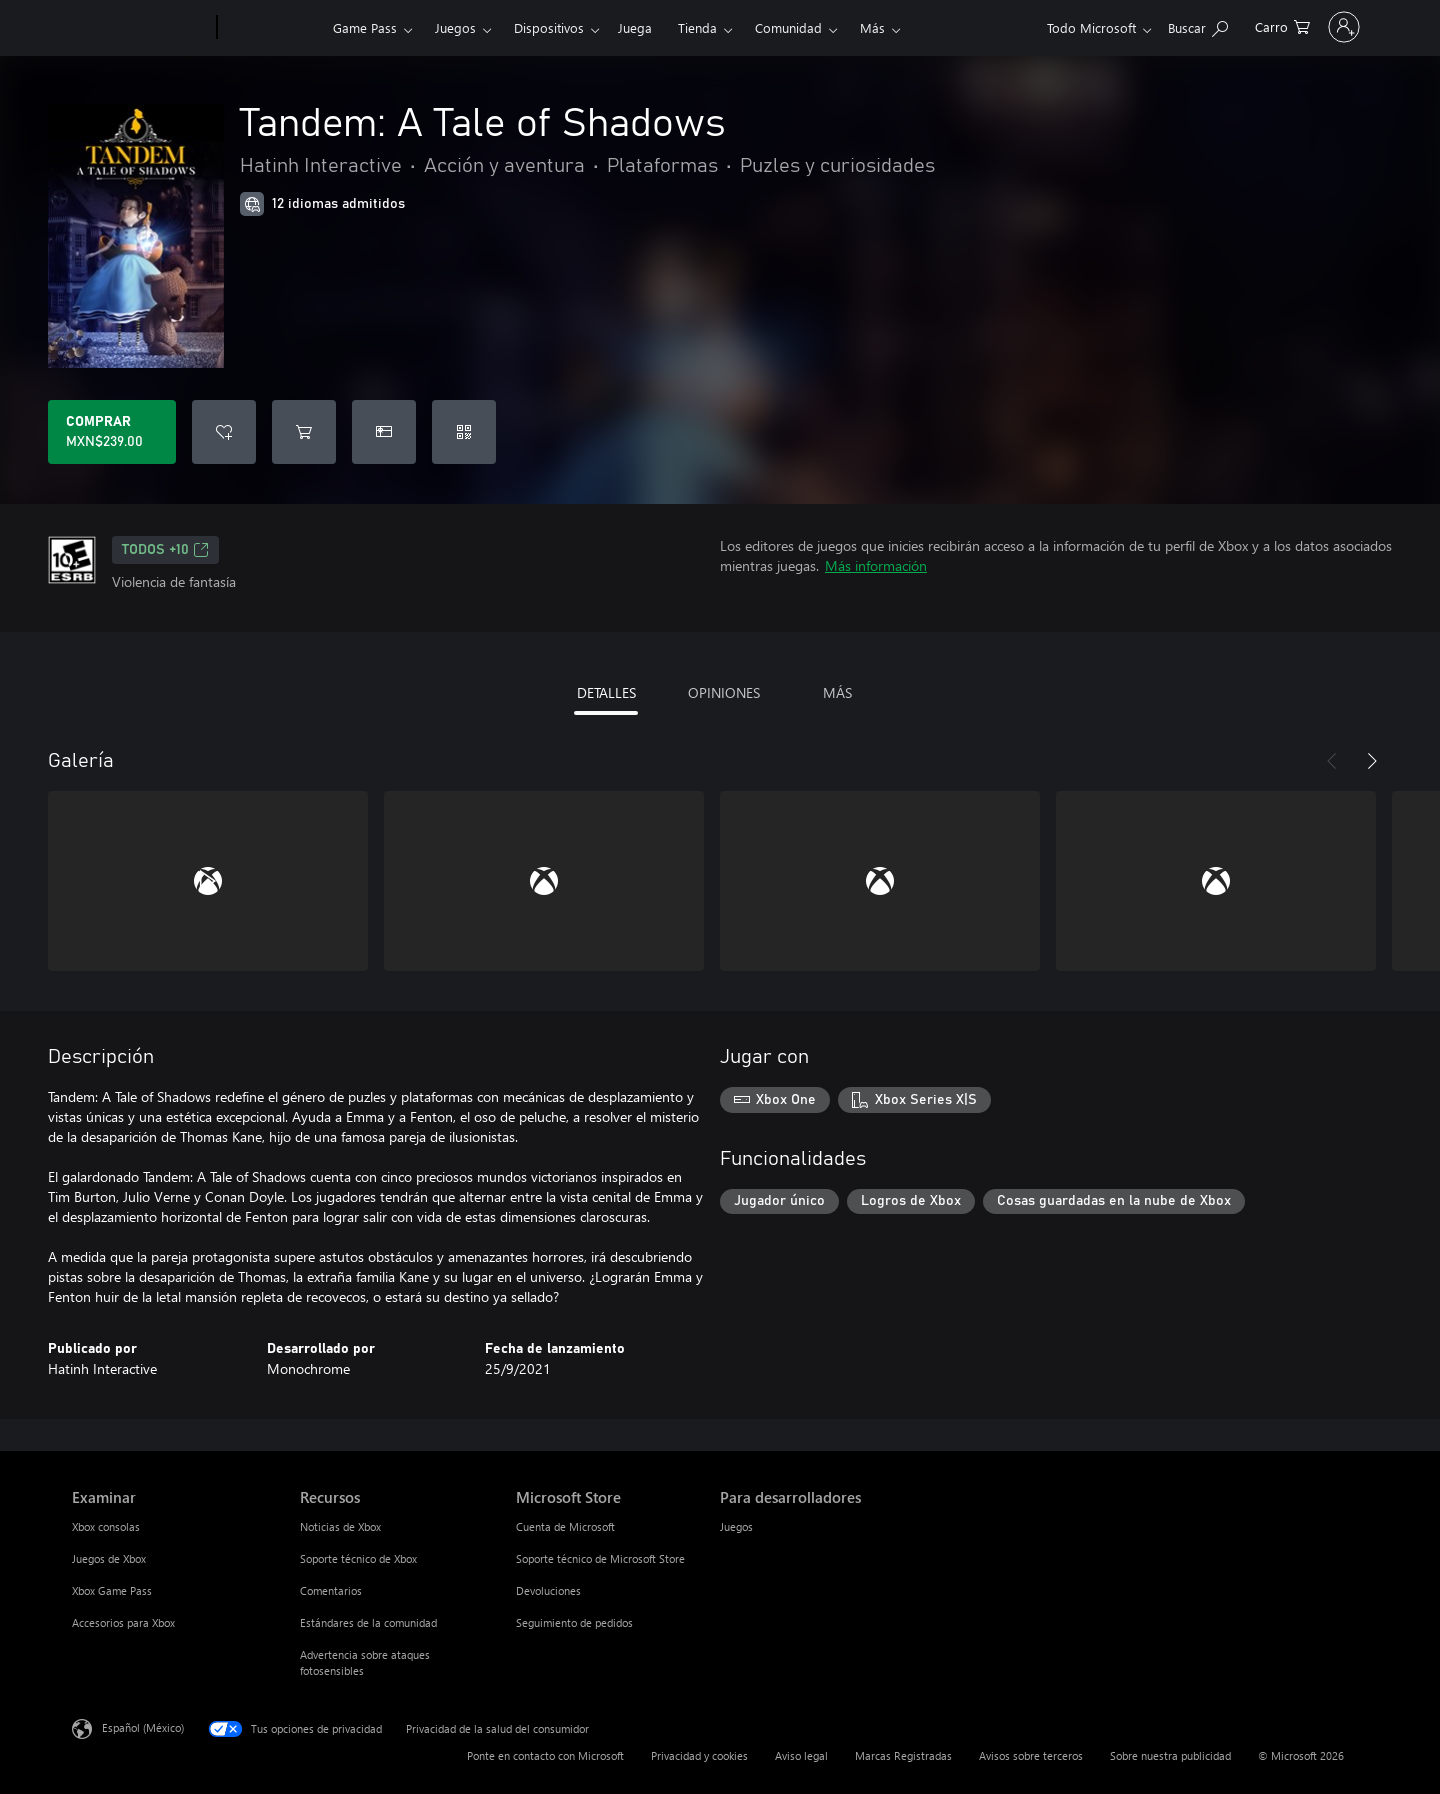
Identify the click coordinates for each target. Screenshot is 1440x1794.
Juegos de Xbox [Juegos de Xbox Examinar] (109, 1558)
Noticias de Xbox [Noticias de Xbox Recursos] (340, 1526)
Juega (635, 27)
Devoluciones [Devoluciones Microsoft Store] (548, 1590)
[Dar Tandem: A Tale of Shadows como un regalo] (384, 432)
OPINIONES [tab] (724, 692)
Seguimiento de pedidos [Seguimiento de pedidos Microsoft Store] (574, 1622)
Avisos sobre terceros (1031, 1755)
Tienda (697, 27)
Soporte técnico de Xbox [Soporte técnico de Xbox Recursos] (358, 1558)
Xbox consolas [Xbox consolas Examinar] (106, 1526)
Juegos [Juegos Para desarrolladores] (736, 1526)
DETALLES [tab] (606, 692)
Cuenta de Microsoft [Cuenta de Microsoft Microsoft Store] (565, 1526)
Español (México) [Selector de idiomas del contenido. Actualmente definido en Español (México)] (143, 1727)
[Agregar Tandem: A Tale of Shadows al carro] (304, 432)
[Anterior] (1332, 761)
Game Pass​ (365, 27)
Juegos (455, 27)
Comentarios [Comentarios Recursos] (331, 1590)
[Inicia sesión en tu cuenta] (1298, 27)
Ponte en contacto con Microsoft (545, 1755)
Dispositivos (549, 27)
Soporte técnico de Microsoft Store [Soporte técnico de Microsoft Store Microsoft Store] (600, 1558)
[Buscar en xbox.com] (1107, 25)
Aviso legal (801, 1755)
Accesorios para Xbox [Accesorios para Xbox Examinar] (123, 1622)
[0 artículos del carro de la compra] (1191, 25)
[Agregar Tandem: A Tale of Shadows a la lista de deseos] (224, 432)
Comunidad (788, 27)
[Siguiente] (1372, 761)
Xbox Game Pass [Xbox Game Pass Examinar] (112, 1590)
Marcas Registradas (903, 1755)
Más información (876, 565)
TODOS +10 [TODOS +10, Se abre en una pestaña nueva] (165, 550)
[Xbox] (272, 28)
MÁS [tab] (837, 692)
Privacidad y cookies (699, 1755)
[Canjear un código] (464, 432)
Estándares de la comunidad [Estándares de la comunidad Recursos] (368, 1622)
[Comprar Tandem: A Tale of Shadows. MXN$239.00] (112, 432)
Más (872, 27)
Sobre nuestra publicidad (1170, 1755)
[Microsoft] (140, 28)
